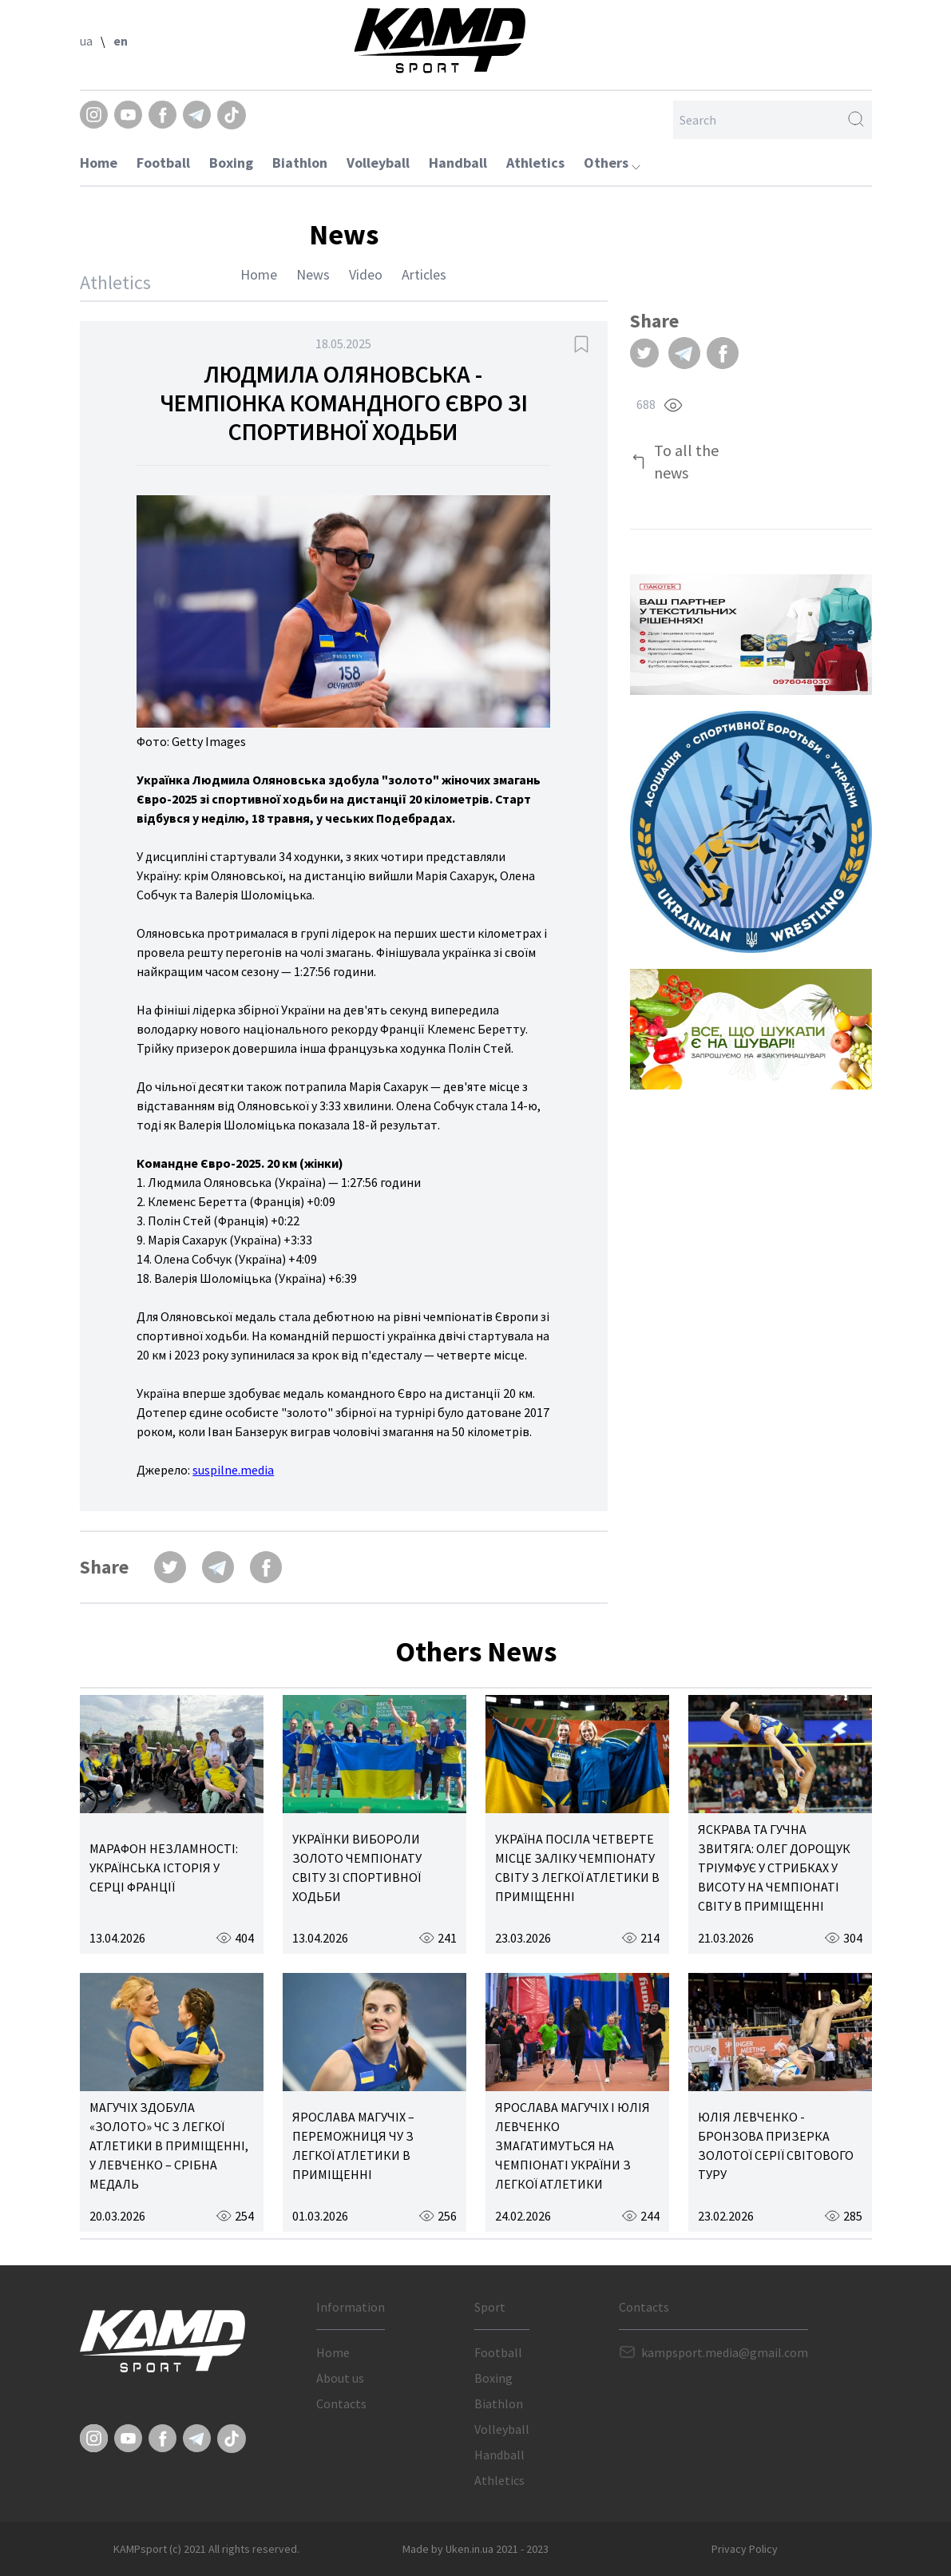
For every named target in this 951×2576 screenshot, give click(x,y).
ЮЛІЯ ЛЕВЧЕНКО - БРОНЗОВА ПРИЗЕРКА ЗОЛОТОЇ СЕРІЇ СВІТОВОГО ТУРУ (776, 2145)
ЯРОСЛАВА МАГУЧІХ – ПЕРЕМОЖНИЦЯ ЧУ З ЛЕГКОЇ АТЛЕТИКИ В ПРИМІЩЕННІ (353, 2145)
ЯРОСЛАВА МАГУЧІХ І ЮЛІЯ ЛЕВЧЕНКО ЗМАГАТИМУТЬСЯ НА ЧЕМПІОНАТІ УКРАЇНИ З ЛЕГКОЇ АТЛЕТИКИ (572, 2145)
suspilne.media (233, 1470)
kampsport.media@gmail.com (724, 2352)
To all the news (686, 461)
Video (365, 274)
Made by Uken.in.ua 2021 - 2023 (475, 2549)
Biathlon (299, 162)
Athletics (535, 162)
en (120, 41)
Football (163, 162)
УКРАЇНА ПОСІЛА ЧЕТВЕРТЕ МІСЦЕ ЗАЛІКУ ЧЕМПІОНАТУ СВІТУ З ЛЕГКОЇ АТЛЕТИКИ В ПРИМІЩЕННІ (577, 1867)
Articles (424, 274)
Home (98, 162)
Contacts (341, 2403)
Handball (458, 162)
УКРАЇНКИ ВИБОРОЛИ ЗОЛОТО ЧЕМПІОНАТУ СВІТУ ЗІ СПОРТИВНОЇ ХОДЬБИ (357, 1867)
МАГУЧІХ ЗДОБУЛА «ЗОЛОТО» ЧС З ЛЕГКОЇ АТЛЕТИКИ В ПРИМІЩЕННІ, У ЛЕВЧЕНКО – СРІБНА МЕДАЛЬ (168, 2145)
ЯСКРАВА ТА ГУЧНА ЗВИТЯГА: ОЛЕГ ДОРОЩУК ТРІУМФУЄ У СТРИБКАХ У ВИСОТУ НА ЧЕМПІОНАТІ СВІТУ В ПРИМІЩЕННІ (774, 1867)
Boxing (231, 162)
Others (612, 162)
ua (86, 41)
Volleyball (378, 162)
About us (340, 2378)
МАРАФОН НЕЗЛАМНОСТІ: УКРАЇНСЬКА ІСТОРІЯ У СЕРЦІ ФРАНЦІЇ (163, 1867)
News (313, 274)
